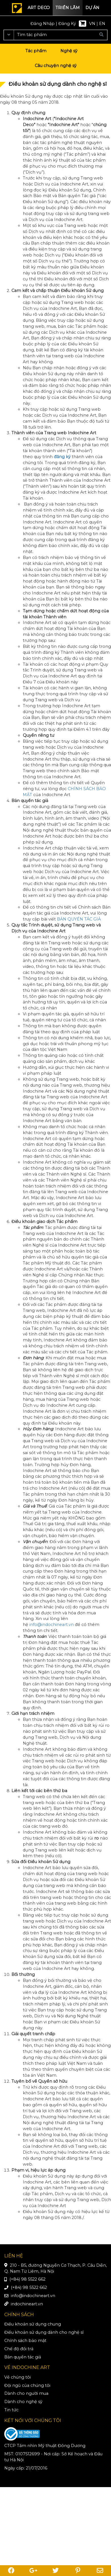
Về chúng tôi (17, 2377)
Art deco (39, 7)
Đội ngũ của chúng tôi (27, 2385)
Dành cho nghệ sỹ (23, 2401)
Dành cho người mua (26, 2393)
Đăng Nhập (42, 23)
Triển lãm (68, 7)
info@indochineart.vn (51, 1624)
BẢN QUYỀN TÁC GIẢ (79, 919)
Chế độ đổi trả (18, 2348)
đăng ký (62, 456)
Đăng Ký (67, 23)
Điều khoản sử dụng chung (32, 2324)
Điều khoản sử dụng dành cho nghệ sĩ (44, 2332)
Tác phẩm (35, 50)
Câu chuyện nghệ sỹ (56, 65)
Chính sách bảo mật (25, 2340)
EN (102, 23)
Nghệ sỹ (68, 50)
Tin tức (11, 2409)
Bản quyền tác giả (22, 2357)
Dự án (92, 7)
